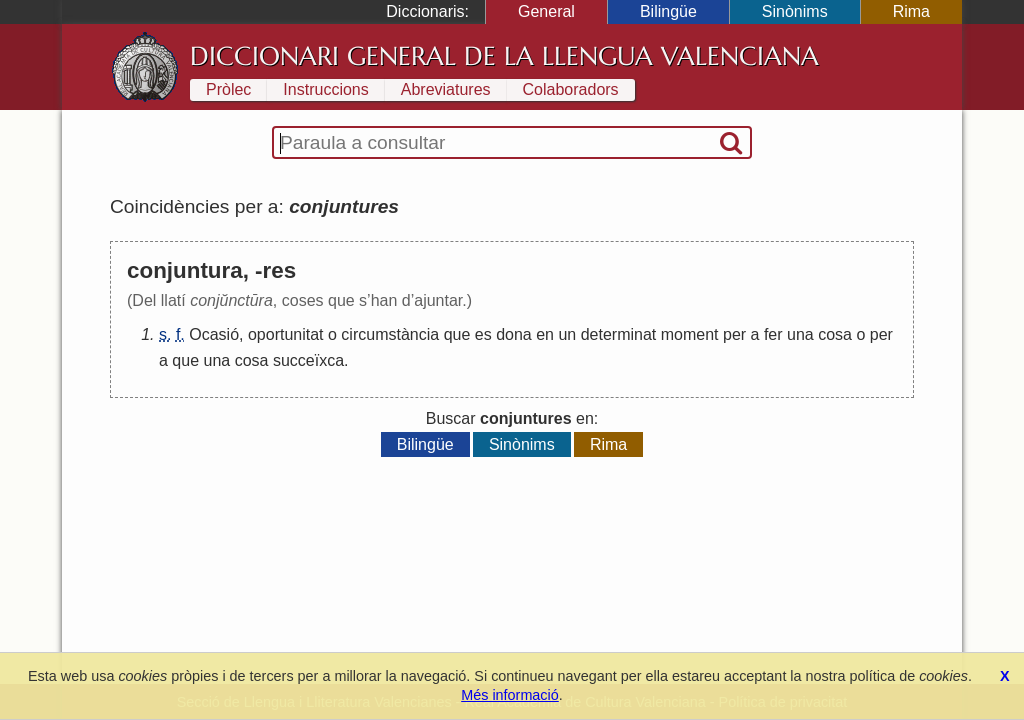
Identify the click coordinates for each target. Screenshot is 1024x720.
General (546, 11)
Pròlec (228, 89)
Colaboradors (571, 89)
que (457, 334)
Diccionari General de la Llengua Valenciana (504, 56)
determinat (619, 334)
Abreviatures (446, 89)
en (545, 334)
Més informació (510, 695)
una (800, 334)
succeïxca (308, 360)
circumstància (390, 334)
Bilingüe (668, 11)
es (483, 334)
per (734, 334)
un (567, 334)
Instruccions (325, 89)
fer (773, 334)
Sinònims (795, 11)
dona (514, 334)
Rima (911, 11)
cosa (835, 334)
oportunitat (286, 334)
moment (690, 334)
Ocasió (214, 334)
